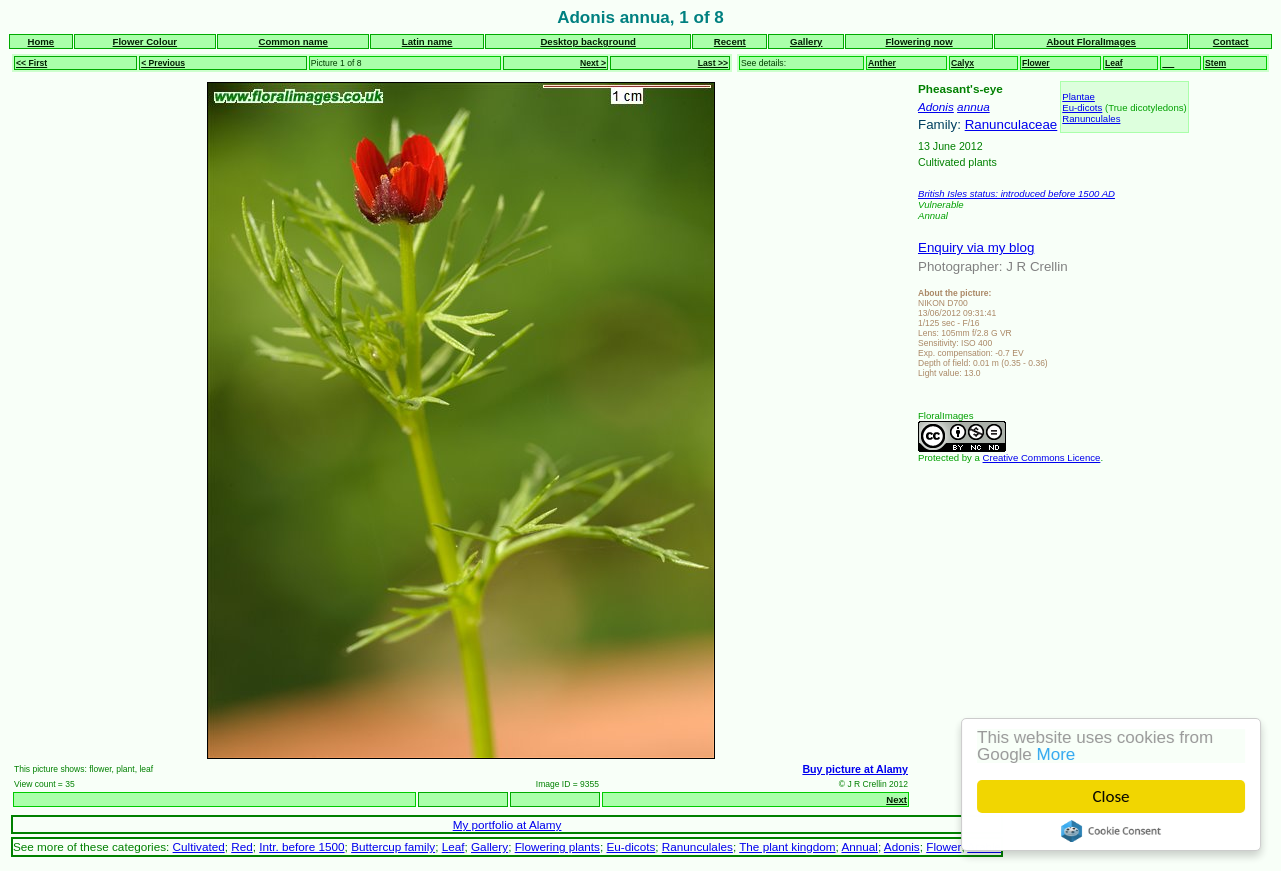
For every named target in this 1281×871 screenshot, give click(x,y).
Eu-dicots (1082, 107)
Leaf (1114, 63)
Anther (882, 63)
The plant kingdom (787, 846)
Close (1111, 796)
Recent (730, 41)
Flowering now (919, 41)
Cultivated (199, 846)
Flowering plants (557, 846)
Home (41, 41)
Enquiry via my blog (976, 247)
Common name (293, 41)
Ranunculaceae (1011, 124)
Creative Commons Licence (1042, 457)
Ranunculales (1091, 118)
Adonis (936, 106)
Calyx (962, 63)
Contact (1231, 41)
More (1056, 754)
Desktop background (587, 41)
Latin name (427, 41)
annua (973, 106)
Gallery (806, 41)
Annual (859, 846)
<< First (31, 63)
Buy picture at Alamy (855, 769)
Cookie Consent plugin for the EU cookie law (1111, 831)
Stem (1215, 63)
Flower (1036, 63)
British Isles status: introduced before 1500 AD (1016, 193)
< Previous (163, 63)
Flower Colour (145, 41)
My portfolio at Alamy (507, 824)
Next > (593, 63)
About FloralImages (1091, 41)
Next (896, 799)
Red (242, 846)
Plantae (1078, 96)
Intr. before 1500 (301, 846)
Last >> (713, 63)
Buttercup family (393, 846)
